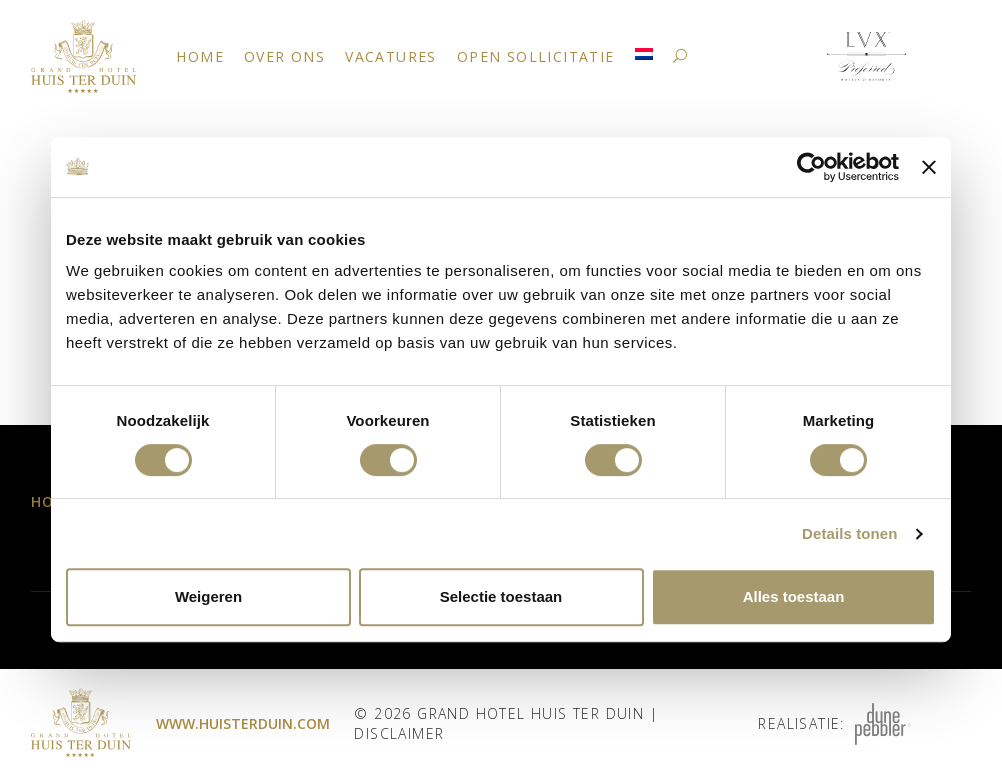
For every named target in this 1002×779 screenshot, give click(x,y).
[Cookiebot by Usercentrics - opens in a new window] (811, 167)
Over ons (284, 56)
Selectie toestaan (501, 596)
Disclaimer (399, 733)
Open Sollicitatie (536, 56)
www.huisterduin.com (243, 723)
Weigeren (208, 596)
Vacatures (391, 56)
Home (200, 56)
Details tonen (849, 533)
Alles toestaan (794, 596)
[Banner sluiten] (929, 167)
